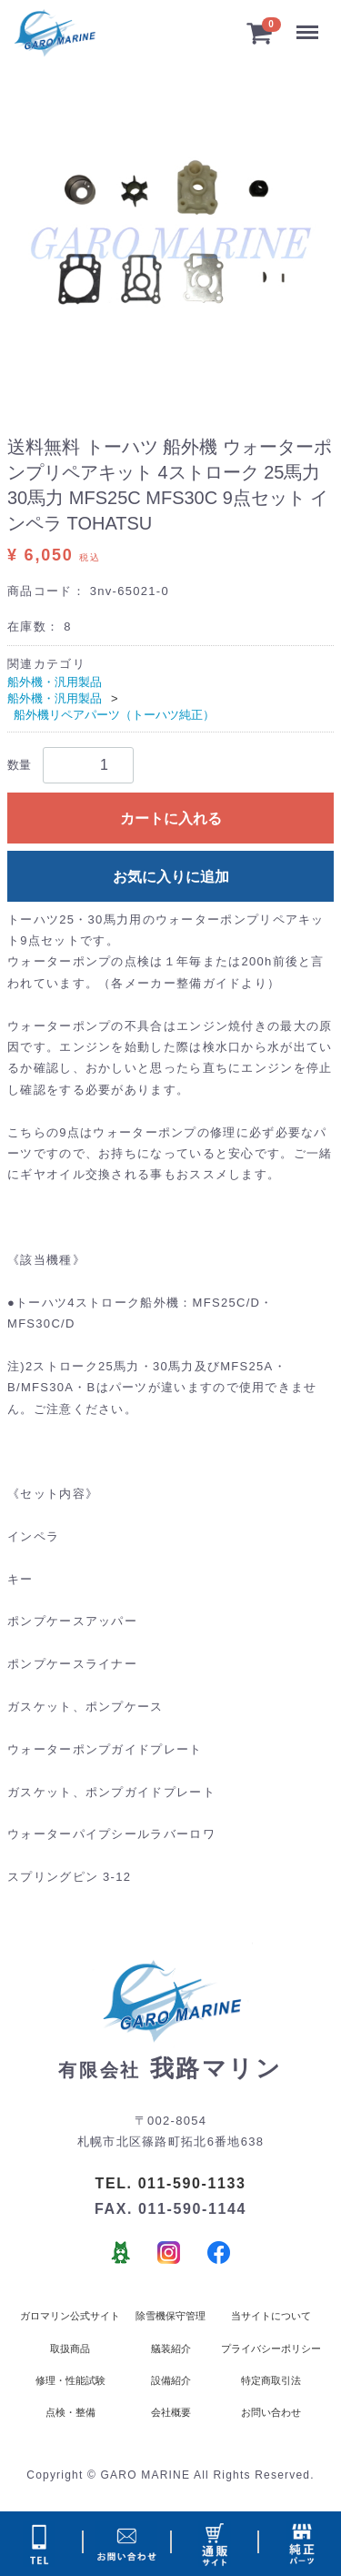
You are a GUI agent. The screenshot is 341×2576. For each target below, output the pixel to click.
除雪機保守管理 (170, 2315)
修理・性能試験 (70, 2380)
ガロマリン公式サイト (70, 2315)
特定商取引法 (271, 2380)
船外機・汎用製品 (54, 682)
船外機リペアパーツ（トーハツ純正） (114, 715)
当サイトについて (271, 2315)
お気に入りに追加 (171, 876)
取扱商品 (70, 2348)
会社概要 (171, 2412)
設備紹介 (171, 2380)
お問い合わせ (271, 2412)
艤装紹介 (171, 2348)
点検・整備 (70, 2412)
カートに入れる (171, 818)
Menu (310, 25)
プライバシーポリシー (271, 2348)
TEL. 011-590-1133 (170, 2183)
